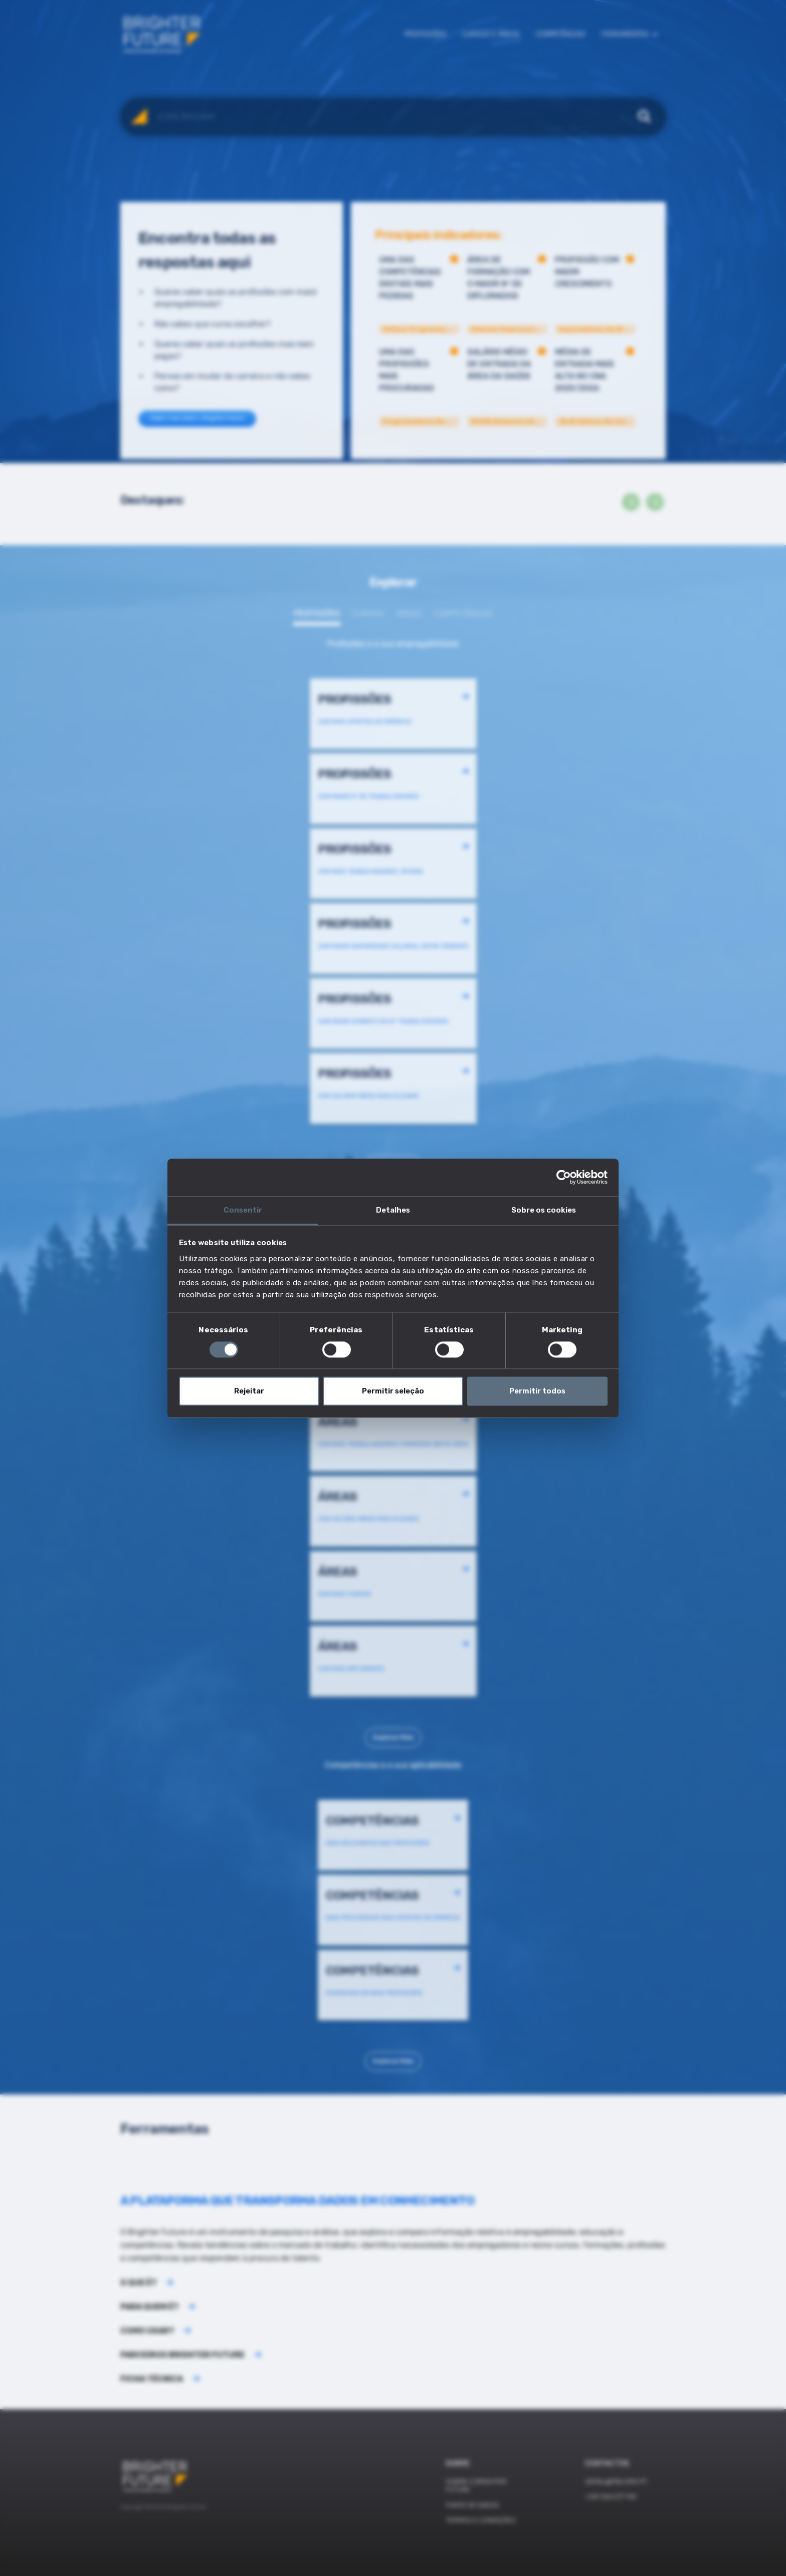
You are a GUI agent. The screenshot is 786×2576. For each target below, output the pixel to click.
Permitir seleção (393, 1391)
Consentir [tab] (243, 1210)
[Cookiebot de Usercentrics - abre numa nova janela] (564, 1177)
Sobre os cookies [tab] (543, 1210)
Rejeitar (249, 1391)
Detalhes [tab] (393, 1210)
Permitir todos (537, 1391)
